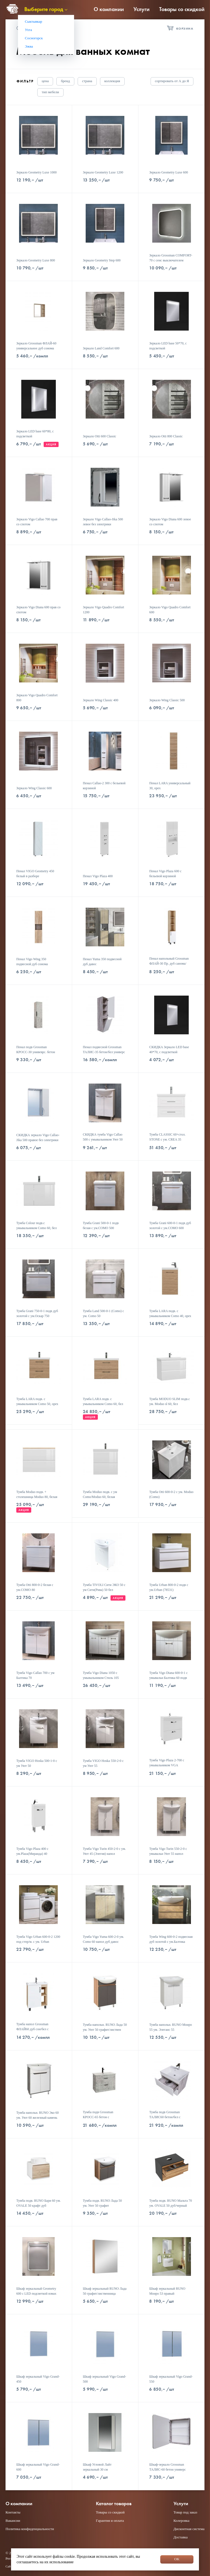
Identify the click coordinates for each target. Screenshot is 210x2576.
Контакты (13, 2512)
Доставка (181, 2537)
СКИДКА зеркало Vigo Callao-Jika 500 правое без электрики (37, 1137)
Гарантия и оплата (110, 2520)
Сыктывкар (33, 21)
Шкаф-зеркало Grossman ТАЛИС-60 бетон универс (167, 2467)
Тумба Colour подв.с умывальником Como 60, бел (36, 1225)
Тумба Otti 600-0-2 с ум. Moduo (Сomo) (171, 1494)
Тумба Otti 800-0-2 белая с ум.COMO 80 (34, 1587)
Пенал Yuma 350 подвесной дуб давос (102, 961)
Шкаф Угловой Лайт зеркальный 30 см (97, 2467)
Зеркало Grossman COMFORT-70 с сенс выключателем (170, 257)
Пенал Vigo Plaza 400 (98, 876)
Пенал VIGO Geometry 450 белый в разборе (35, 873)
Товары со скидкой (181, 9)
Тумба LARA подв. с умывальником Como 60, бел (103, 1401)
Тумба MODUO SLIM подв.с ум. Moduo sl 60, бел (169, 1401)
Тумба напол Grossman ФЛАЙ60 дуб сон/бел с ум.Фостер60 (32, 2029)
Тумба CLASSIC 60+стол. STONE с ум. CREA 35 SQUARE (167, 1139)
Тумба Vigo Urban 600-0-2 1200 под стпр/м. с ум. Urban (38, 1939)
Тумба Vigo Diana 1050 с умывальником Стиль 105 (101, 1675)
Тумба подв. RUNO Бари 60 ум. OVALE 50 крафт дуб (38, 2203)
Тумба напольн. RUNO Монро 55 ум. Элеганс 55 (170, 2027)
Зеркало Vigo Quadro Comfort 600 (169, 609)
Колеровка (182, 2520)
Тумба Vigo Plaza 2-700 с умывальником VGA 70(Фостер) (166, 1765)
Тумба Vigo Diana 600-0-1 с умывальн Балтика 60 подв (168, 1675)
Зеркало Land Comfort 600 (101, 348)
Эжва (29, 46)
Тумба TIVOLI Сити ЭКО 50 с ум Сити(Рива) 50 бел (104, 1587)
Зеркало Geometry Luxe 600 (168, 172)
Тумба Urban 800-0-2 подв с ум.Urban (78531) (168, 1587)
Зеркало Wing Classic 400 (100, 700)
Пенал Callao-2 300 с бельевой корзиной (104, 785)
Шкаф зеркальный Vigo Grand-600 (38, 2467)
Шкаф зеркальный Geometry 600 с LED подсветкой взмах (36, 2291)
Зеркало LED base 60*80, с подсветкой (35, 433)
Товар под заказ (185, 2512)
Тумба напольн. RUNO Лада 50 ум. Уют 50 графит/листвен (105, 2027)
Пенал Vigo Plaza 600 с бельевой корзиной (165, 873)
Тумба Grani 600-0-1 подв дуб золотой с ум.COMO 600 (170, 1225)
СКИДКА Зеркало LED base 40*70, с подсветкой (169, 1049)
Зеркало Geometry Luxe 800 (35, 260)
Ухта (28, 30)
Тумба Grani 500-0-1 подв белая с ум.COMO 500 (101, 1225)
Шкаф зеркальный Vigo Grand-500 (104, 2379)
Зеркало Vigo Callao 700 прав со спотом (36, 521)
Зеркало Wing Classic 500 (167, 700)
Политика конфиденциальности (30, 2529)
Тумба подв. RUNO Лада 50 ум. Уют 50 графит (102, 2203)
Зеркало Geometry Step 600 (102, 260)
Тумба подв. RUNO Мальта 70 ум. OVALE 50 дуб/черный (170, 2203)
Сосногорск (34, 38)
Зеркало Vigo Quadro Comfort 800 (36, 697)
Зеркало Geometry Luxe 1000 (36, 172)
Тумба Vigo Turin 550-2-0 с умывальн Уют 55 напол (168, 1851)
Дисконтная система (189, 2529)
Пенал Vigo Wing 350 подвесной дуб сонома (32, 961)
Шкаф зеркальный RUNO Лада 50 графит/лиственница (105, 2291)
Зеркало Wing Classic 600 (34, 788)
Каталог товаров (114, 2504)
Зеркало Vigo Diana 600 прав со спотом (38, 609)
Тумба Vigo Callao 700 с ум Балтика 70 (35, 1675)
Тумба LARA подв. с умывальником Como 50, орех (37, 1401)
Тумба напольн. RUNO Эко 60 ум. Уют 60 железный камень (37, 2115)
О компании (109, 9)
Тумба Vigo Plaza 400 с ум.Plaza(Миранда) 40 (32, 1851)
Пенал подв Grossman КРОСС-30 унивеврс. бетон (35, 1049)
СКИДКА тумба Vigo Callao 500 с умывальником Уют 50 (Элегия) (103, 1139)
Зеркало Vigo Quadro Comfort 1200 (103, 609)
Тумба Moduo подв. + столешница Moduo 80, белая (36, 1494)
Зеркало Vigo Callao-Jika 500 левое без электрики (103, 521)
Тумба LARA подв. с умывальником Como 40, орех (170, 1313)
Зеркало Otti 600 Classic (99, 436)
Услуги (141, 9)
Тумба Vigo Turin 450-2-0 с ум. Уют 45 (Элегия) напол (104, 1851)
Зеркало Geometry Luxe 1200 (103, 172)
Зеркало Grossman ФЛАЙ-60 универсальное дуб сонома (36, 345)
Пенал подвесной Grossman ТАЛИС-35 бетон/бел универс (104, 1049)
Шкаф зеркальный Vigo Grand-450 (38, 2379)
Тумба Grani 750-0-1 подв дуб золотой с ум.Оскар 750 (37, 1313)
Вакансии (13, 2520)
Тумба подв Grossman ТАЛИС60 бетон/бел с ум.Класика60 (164, 2117)
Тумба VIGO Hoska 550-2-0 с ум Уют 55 (103, 1763)
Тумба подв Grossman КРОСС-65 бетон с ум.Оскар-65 (98, 2117)
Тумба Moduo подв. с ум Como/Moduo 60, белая (100, 1494)
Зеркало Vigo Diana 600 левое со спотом (170, 521)
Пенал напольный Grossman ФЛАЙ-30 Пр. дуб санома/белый (169, 963)
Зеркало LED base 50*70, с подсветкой (168, 345)
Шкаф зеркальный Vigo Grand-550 (171, 2379)
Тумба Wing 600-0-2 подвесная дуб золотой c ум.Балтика (171, 1939)
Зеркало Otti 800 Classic (166, 436)
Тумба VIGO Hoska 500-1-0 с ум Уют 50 (36, 1763)
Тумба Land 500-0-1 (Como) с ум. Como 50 (103, 1313)
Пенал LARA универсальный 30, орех (169, 785)
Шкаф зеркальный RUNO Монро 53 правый (167, 2291)
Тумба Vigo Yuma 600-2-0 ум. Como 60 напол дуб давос (103, 1939)
